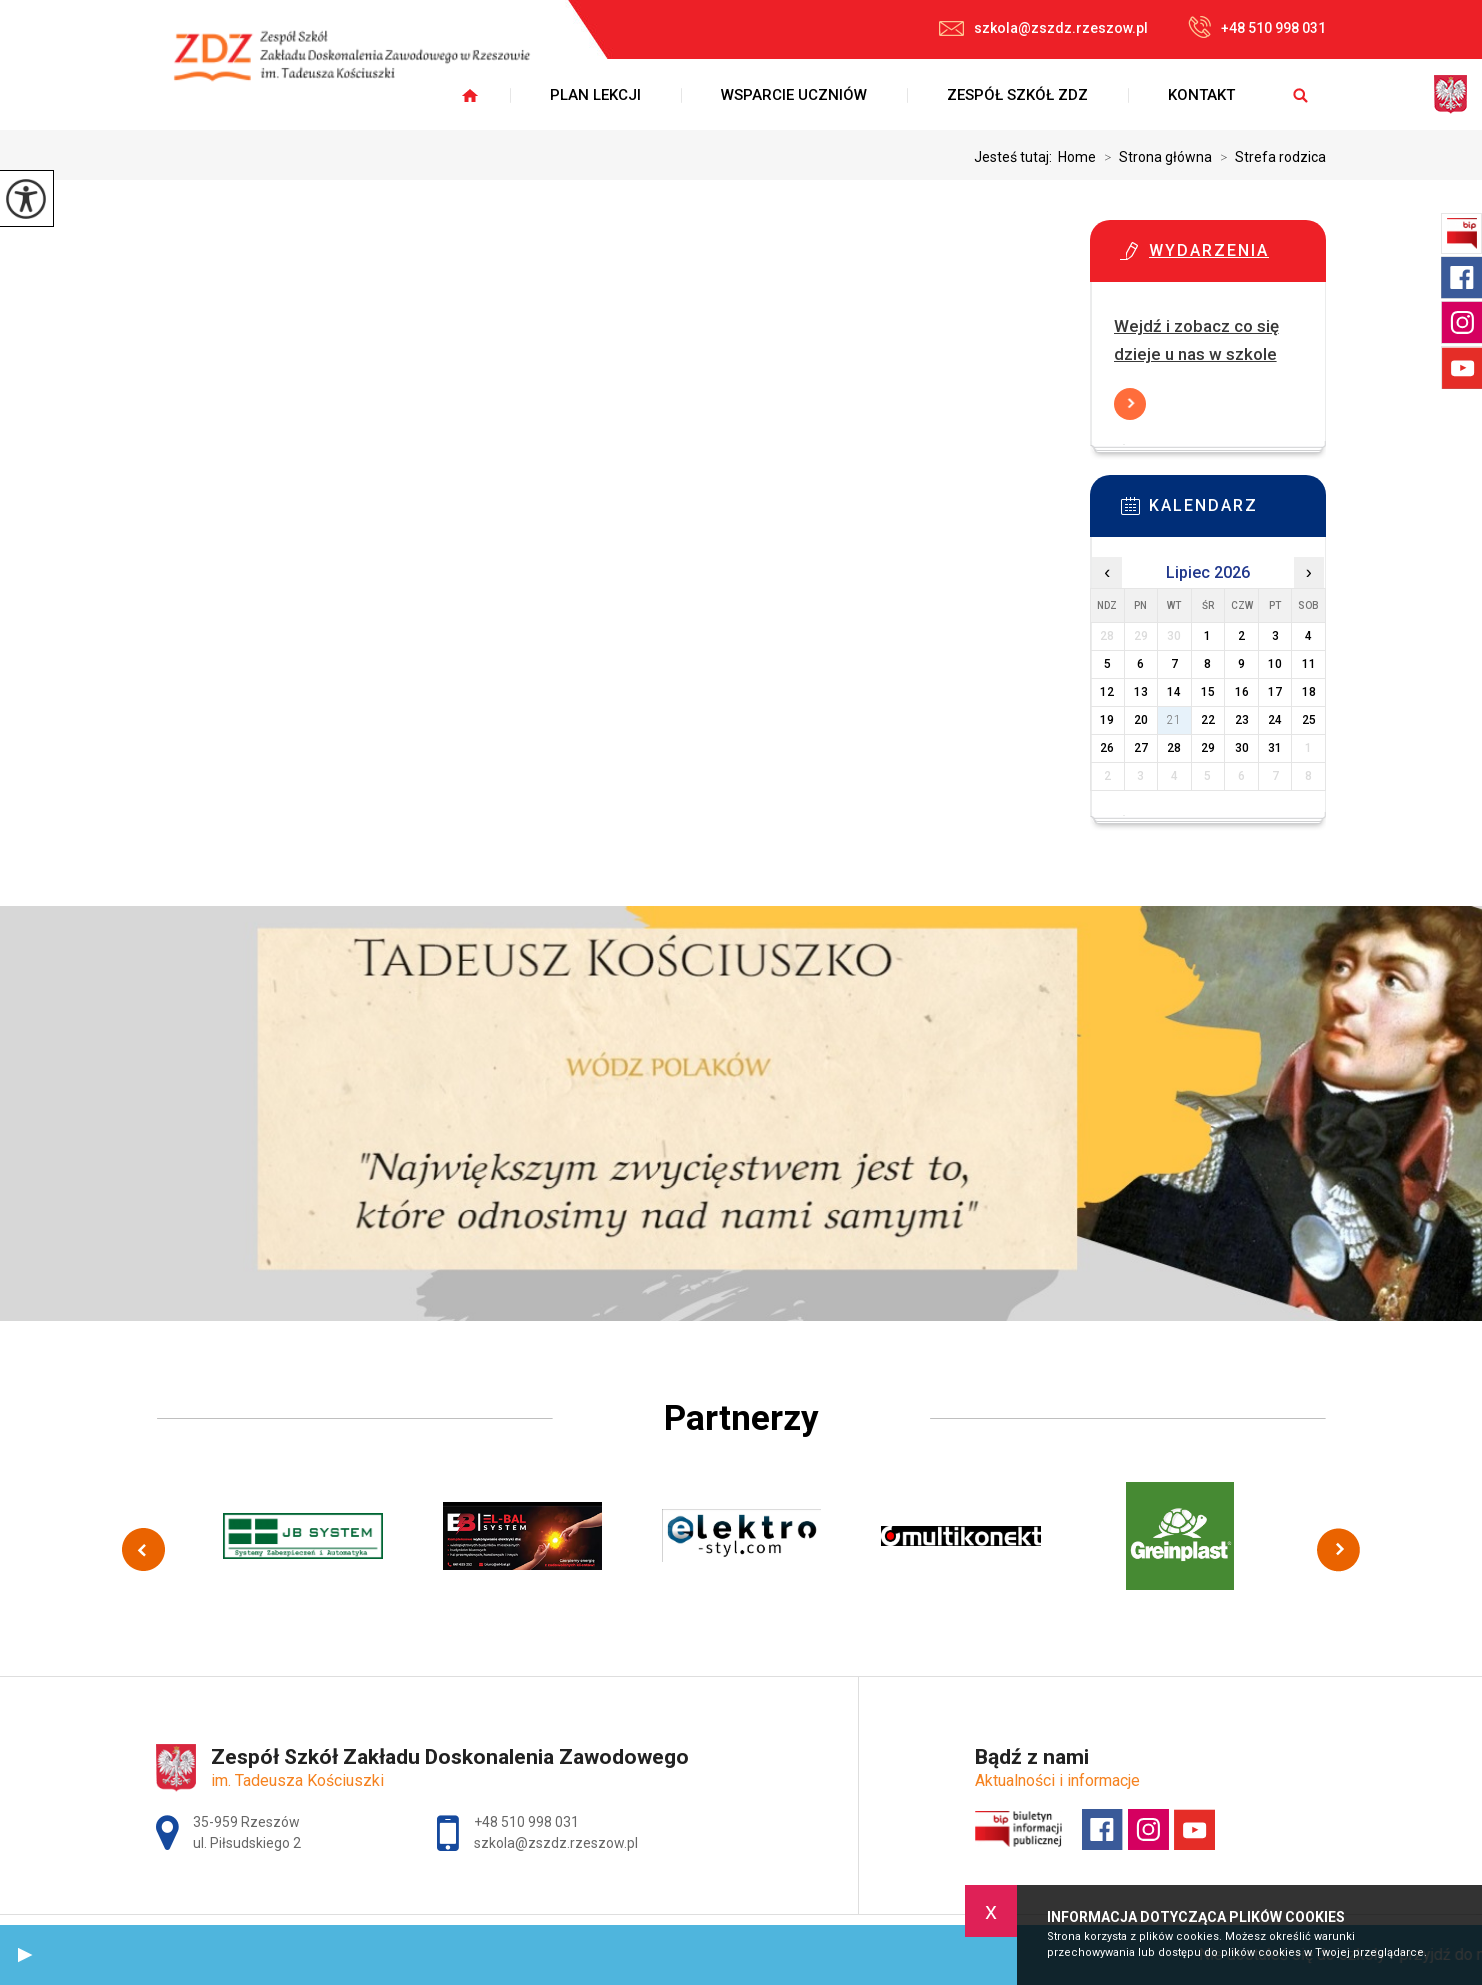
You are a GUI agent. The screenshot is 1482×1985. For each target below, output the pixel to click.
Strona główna (1154, 157)
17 (1275, 692)
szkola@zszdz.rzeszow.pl (1043, 28)
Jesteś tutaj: (1016, 157)
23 (1242, 720)
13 (1141, 692)
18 (1309, 692)
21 (1174, 720)
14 (1174, 692)
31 (1275, 748)
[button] (25, 1955)
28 (1174, 748)
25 (1309, 720)
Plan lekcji (595, 95)
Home (1077, 157)
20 (1141, 720)
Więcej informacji (1130, 404)
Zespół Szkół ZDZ (1017, 95)
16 (1242, 692)
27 (1141, 748)
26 (1107, 748)
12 (1107, 692)
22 (1208, 720)
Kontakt (1201, 95)
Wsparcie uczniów (794, 95)
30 (1242, 748)
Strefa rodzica (1269, 157)
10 (1275, 664)
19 (1107, 720)
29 (1208, 748)
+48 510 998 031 (1257, 27)
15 (1208, 692)
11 (1309, 664)
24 (1275, 720)
